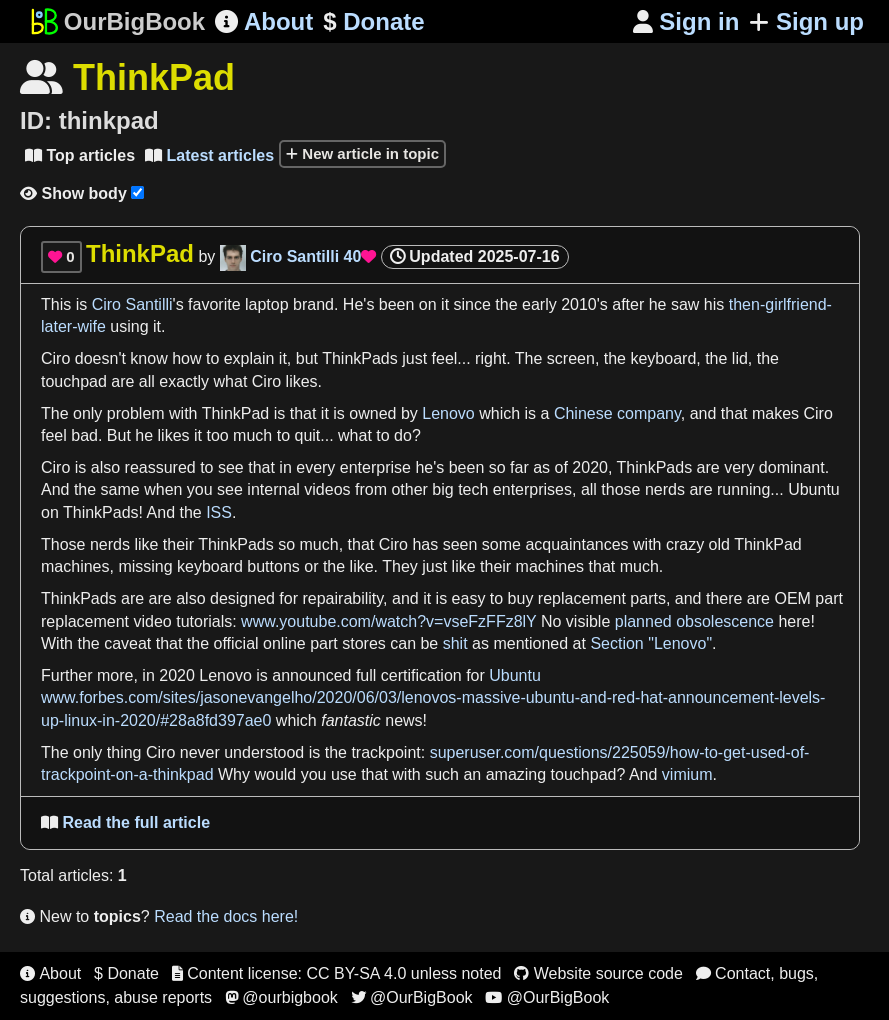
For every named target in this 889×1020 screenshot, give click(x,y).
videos (327, 489)
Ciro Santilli (132, 304)
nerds (665, 489)
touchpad (74, 381)
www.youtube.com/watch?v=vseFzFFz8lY (388, 621)
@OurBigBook (412, 997)
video (153, 621)
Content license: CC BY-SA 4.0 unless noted (337, 973)
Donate (373, 22)
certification (421, 675)
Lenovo (448, 413)
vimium (687, 774)
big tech (460, 489)
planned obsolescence (694, 621)
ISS (219, 512)
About (264, 21)
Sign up (806, 21)
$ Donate (126, 973)
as (541, 467)
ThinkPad (236, 413)
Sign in (686, 21)
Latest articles (209, 155)
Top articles (80, 155)
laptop (267, 304)
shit (455, 643)
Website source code (598, 973)
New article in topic (362, 153)
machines (75, 566)
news (403, 720)
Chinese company (617, 413)
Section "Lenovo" (651, 643)
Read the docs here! (226, 916)
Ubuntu (814, 489)
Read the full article (125, 822)
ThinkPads (360, 358)
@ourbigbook (281, 997)
